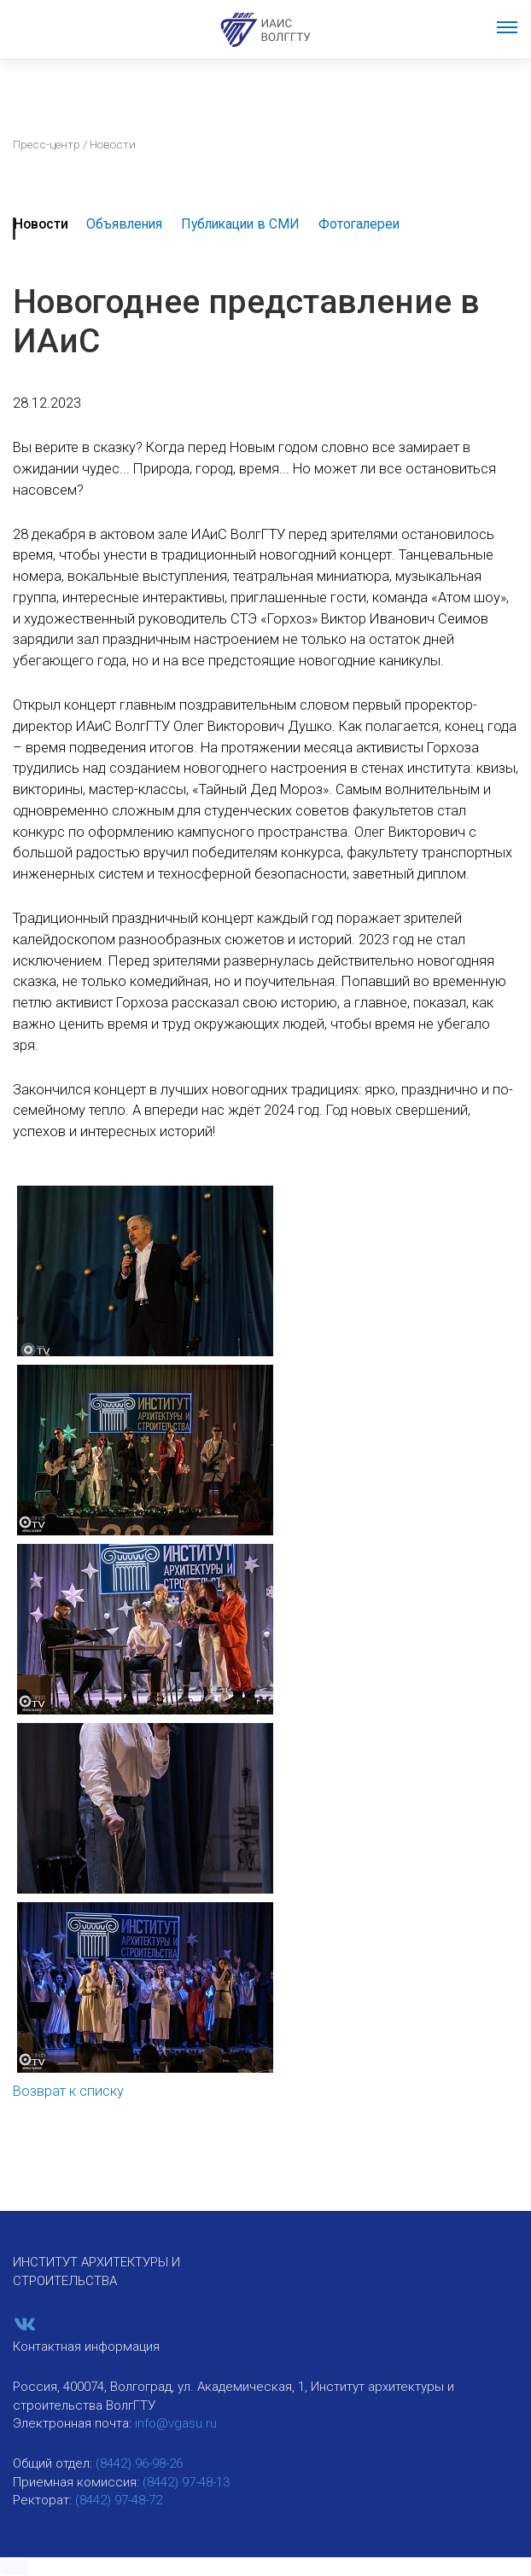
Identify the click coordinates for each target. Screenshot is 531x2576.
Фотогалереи (359, 224)
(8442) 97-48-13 (186, 2482)
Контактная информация (86, 2346)
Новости (41, 224)
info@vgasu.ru (176, 2423)
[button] (14, 2567)
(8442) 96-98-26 (139, 2463)
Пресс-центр (46, 144)
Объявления (124, 224)
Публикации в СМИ (240, 224)
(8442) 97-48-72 (118, 2500)
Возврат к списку (68, 2091)
